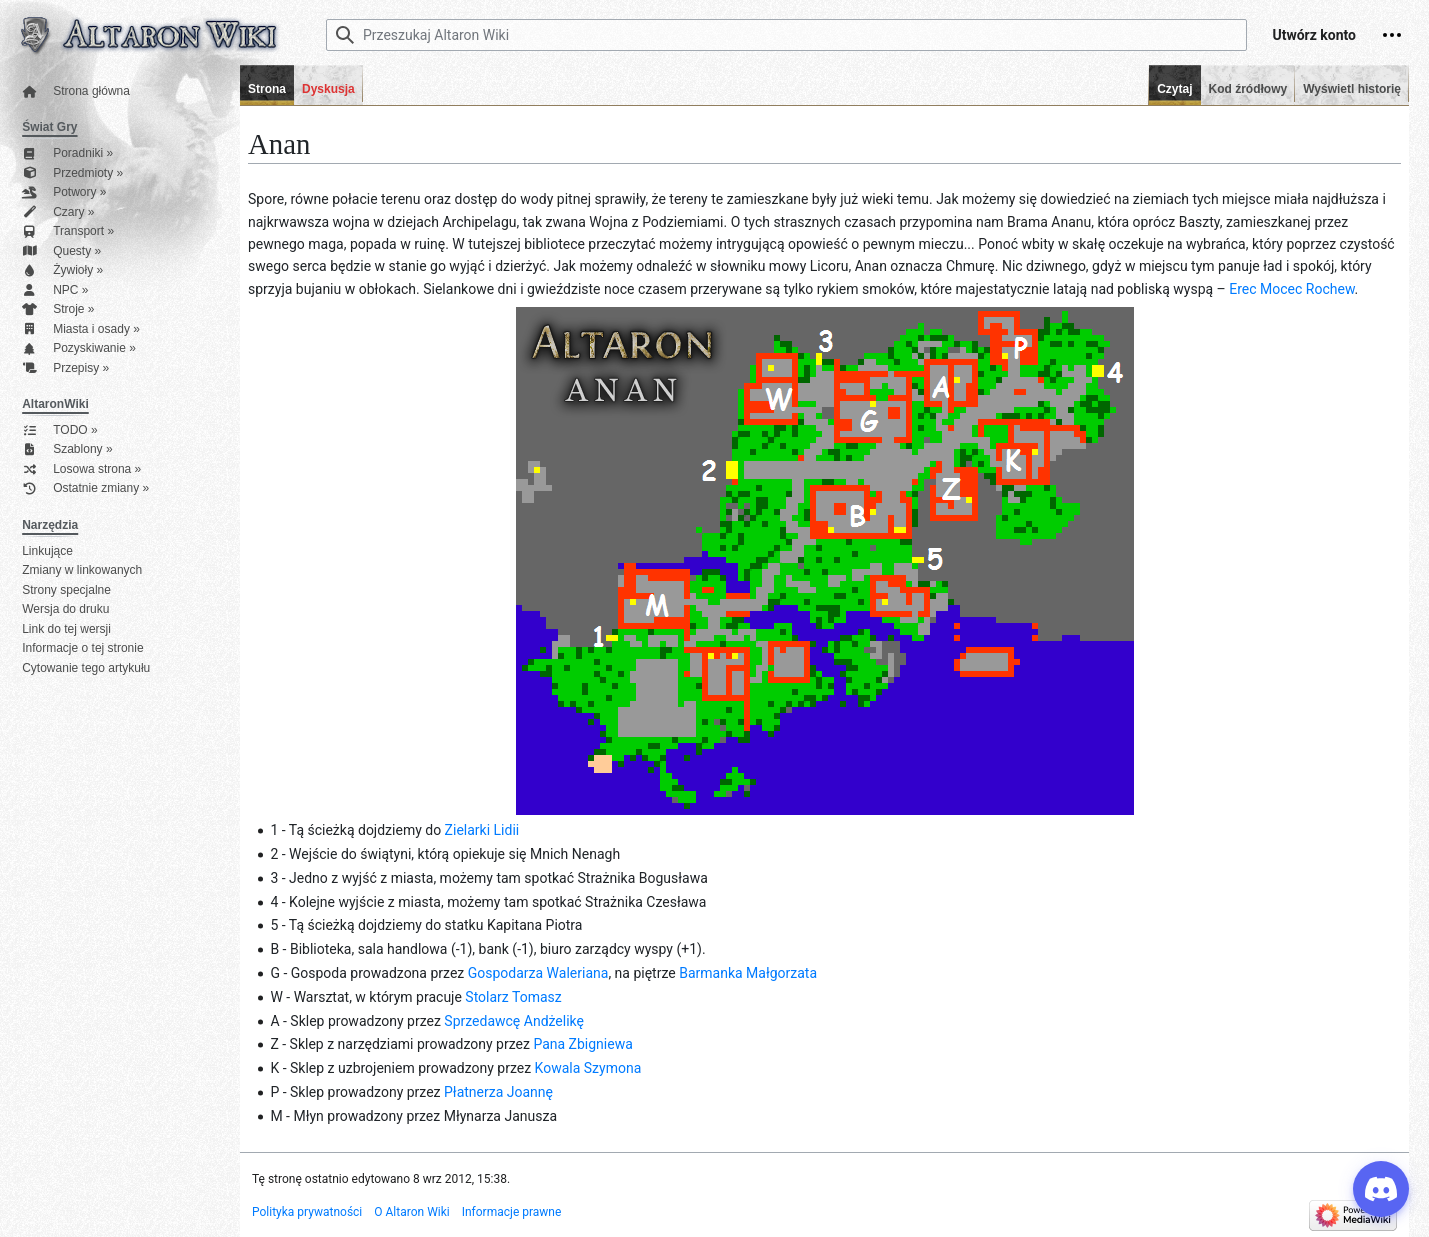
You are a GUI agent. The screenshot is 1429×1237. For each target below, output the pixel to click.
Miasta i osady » (81, 329)
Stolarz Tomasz (513, 997)
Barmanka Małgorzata (748, 973)
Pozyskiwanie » (79, 348)
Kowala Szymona (588, 1068)
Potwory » (64, 192)
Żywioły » (62, 270)
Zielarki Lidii (482, 830)
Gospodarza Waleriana (538, 973)
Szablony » (67, 449)
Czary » (58, 212)
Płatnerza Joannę (498, 1092)
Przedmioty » (72, 173)
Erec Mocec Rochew (1291, 289)
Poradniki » (67, 153)
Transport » (68, 231)
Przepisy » (65, 368)
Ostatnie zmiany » (85, 488)
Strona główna (76, 91)
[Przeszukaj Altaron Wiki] (786, 35)
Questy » (61, 251)
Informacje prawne (512, 1212)
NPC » (55, 290)
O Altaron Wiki (411, 1212)
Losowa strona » (81, 469)
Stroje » (58, 309)
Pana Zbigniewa (582, 1044)
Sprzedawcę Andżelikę (514, 1021)
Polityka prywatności (307, 1212)
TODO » (59, 430)
